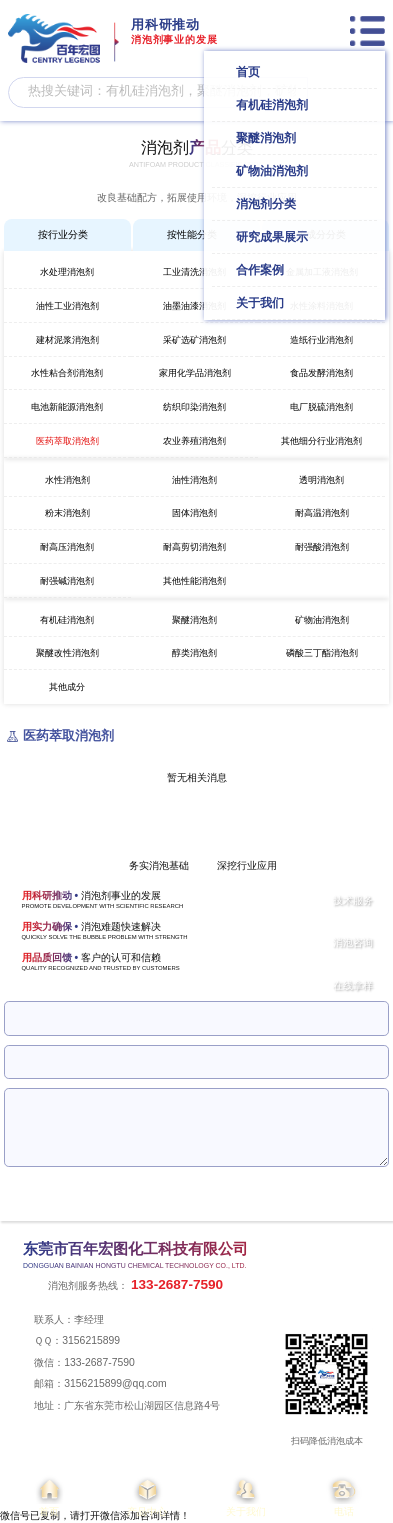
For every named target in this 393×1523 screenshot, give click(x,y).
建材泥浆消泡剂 (67, 340)
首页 (49, 1496)
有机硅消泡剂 (67, 620)
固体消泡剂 (194, 513)
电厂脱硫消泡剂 (321, 407)
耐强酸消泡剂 (322, 547)
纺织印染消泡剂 (194, 407)
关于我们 (246, 1496)
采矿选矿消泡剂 (194, 340)
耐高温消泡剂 (322, 513)
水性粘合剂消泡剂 (67, 373)
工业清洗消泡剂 (194, 272)
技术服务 (353, 900)
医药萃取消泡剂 (67, 441)
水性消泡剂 (67, 480)
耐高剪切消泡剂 (194, 547)
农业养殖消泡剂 (194, 441)
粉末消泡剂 (67, 513)
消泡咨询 (353, 942)
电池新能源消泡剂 (67, 407)
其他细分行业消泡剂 (321, 441)
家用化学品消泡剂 (195, 373)
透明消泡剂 (321, 480)
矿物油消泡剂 (322, 620)
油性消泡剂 (194, 480)
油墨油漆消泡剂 (194, 306)
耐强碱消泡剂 (67, 581)
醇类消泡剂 (194, 653)
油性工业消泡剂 (67, 306)
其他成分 (67, 687)
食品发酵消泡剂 (321, 373)
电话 (344, 1496)
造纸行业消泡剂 (321, 340)
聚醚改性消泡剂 (67, 653)
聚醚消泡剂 (194, 620)
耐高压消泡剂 (67, 547)
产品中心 (147, 1496)
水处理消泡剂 (67, 272)
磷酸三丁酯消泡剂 (322, 653)
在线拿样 (353, 985)
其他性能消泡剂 (194, 581)
